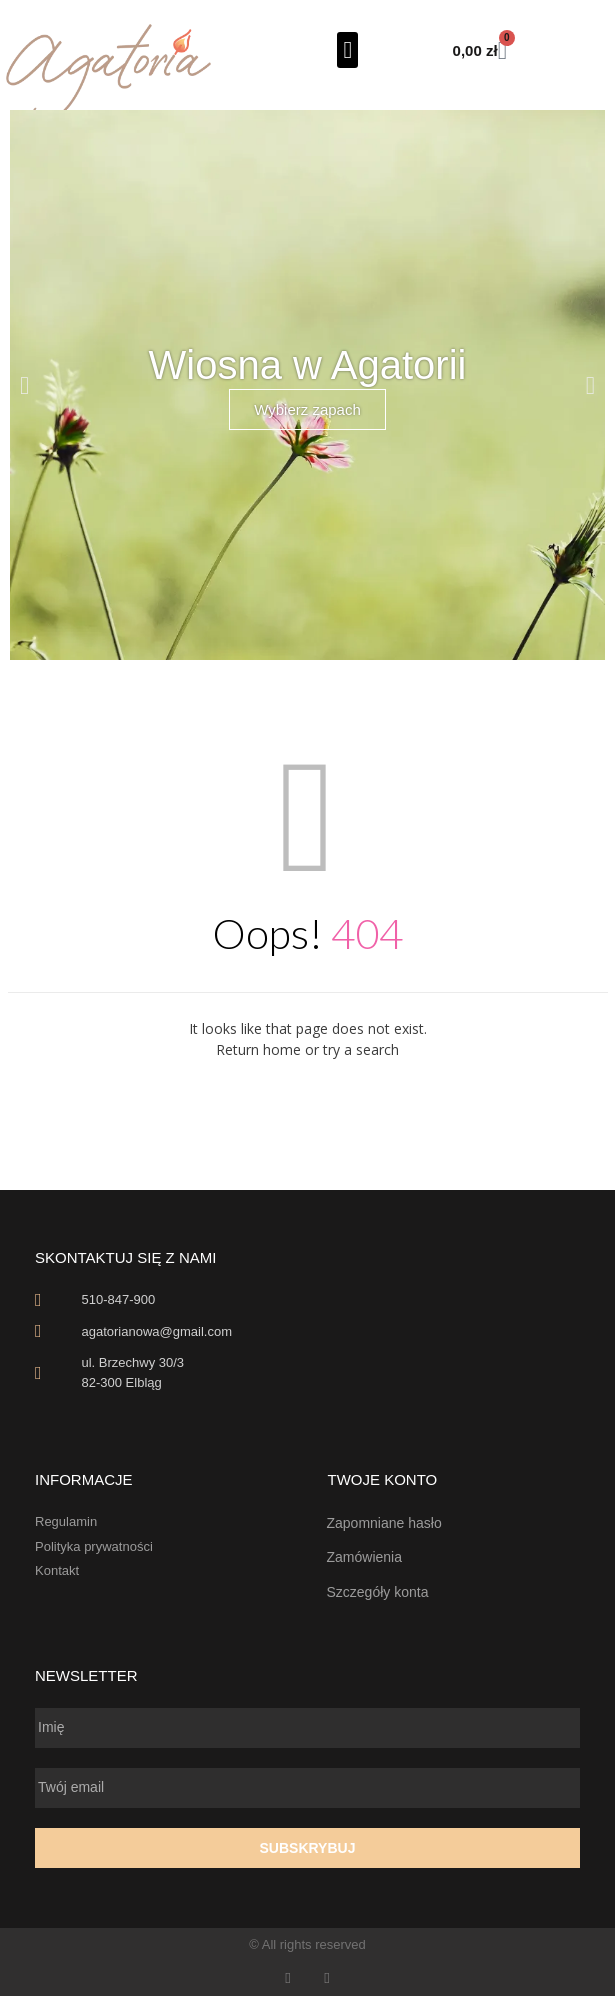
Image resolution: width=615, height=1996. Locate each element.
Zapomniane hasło (384, 1523)
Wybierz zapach (307, 409)
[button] (347, 50)
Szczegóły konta (378, 1592)
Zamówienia (364, 1557)
